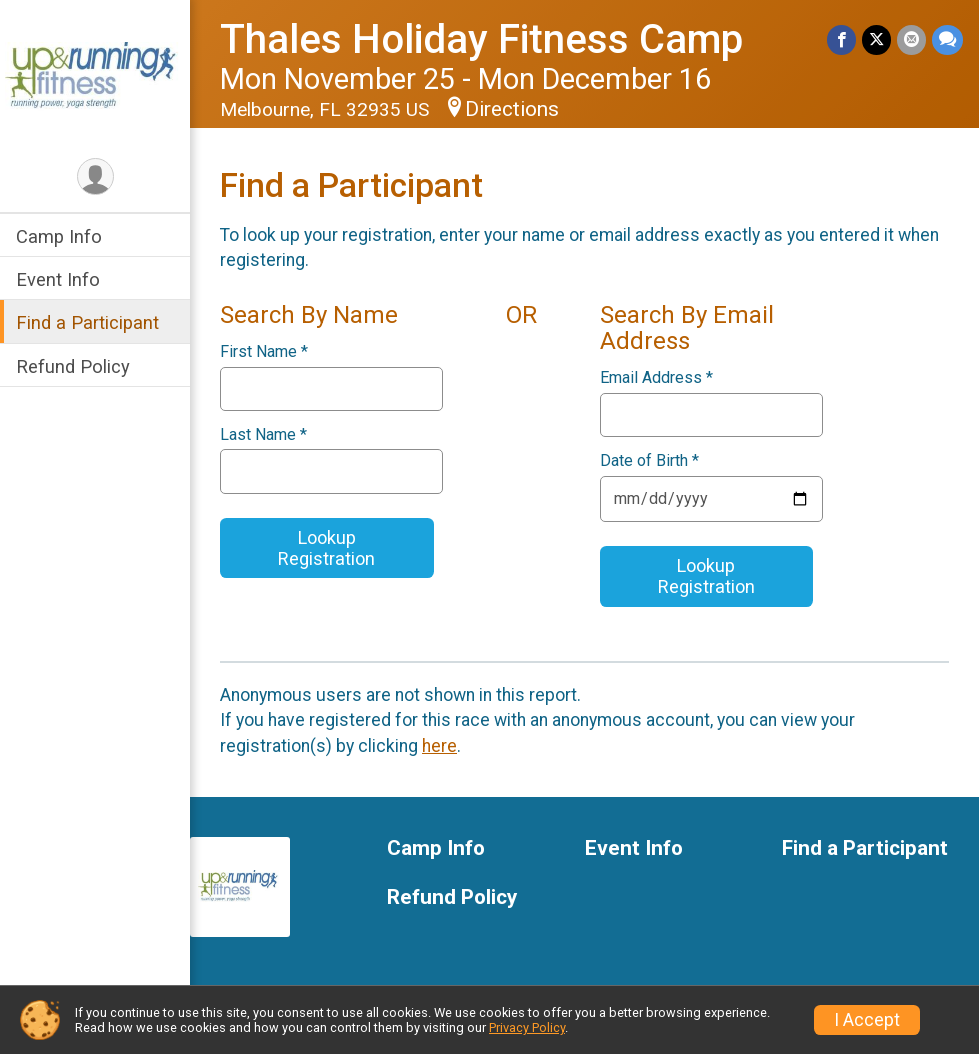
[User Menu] (95, 176)
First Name (264, 352)
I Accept (867, 1020)
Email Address (656, 378)
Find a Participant (87, 322)
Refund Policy (73, 366)
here (439, 746)
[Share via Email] (911, 39)
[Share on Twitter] (876, 39)
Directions (512, 109)
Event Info (58, 279)
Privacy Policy (527, 1027)
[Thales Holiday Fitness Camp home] (95, 77)
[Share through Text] (947, 39)
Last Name (263, 435)
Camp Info (59, 236)
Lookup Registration (326, 548)
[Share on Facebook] (841, 39)
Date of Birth (649, 461)
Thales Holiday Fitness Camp (481, 39)
